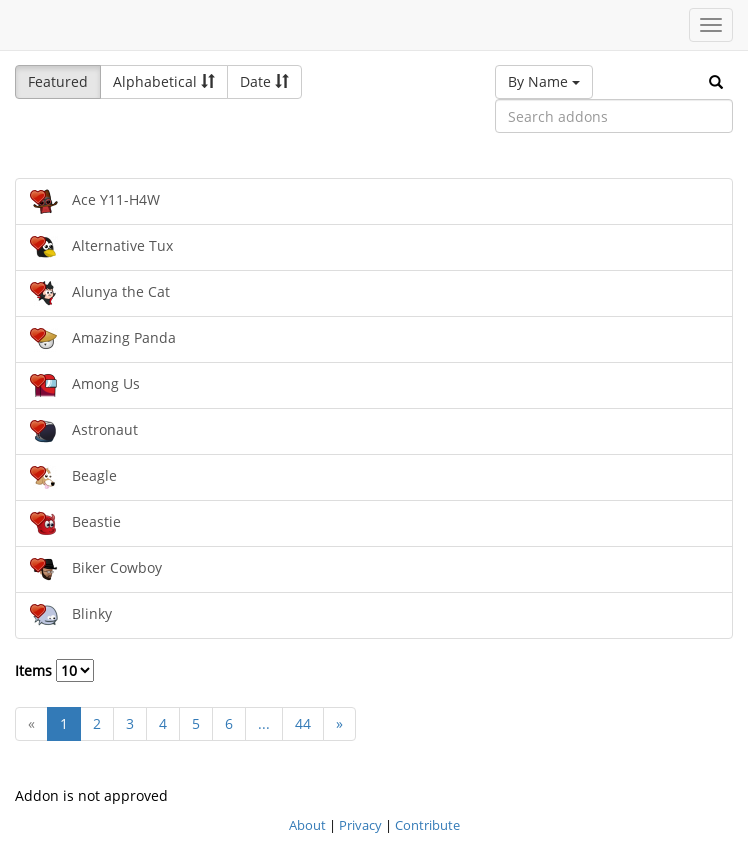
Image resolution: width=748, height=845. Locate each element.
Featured (58, 81)
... (264, 723)
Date (264, 81)
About (307, 825)
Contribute (427, 825)
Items (54, 670)
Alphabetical (164, 81)
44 (303, 723)
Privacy (360, 825)
